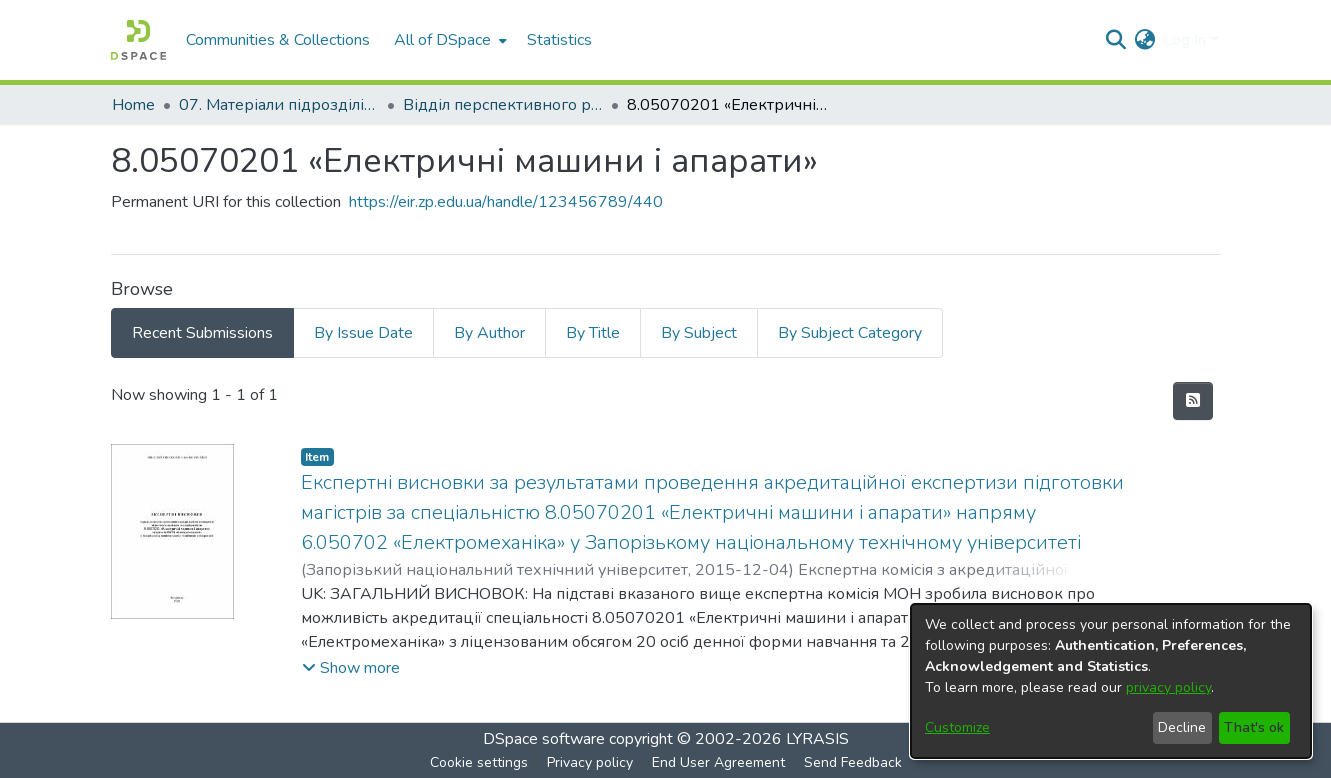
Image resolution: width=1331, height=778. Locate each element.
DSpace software (544, 739)
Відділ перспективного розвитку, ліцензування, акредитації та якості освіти (503, 105)
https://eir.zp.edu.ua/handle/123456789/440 (506, 202)
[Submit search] (1115, 40)
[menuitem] (448, 40)
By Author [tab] (489, 333)
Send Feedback (853, 762)
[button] (351, 668)
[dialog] (1111, 681)
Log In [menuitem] (1184, 40)
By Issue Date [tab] (363, 333)
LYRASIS (817, 739)
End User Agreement (718, 762)
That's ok (1254, 727)
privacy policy (1168, 687)
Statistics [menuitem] (559, 40)
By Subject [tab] (699, 333)
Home (133, 105)
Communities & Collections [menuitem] (278, 40)
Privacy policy (590, 762)
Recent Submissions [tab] (202, 333)
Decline (1182, 727)
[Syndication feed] (1193, 401)
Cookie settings (479, 762)
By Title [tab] (593, 333)
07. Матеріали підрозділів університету (279, 105)
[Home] (138, 40)
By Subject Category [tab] (850, 333)
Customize (957, 727)
